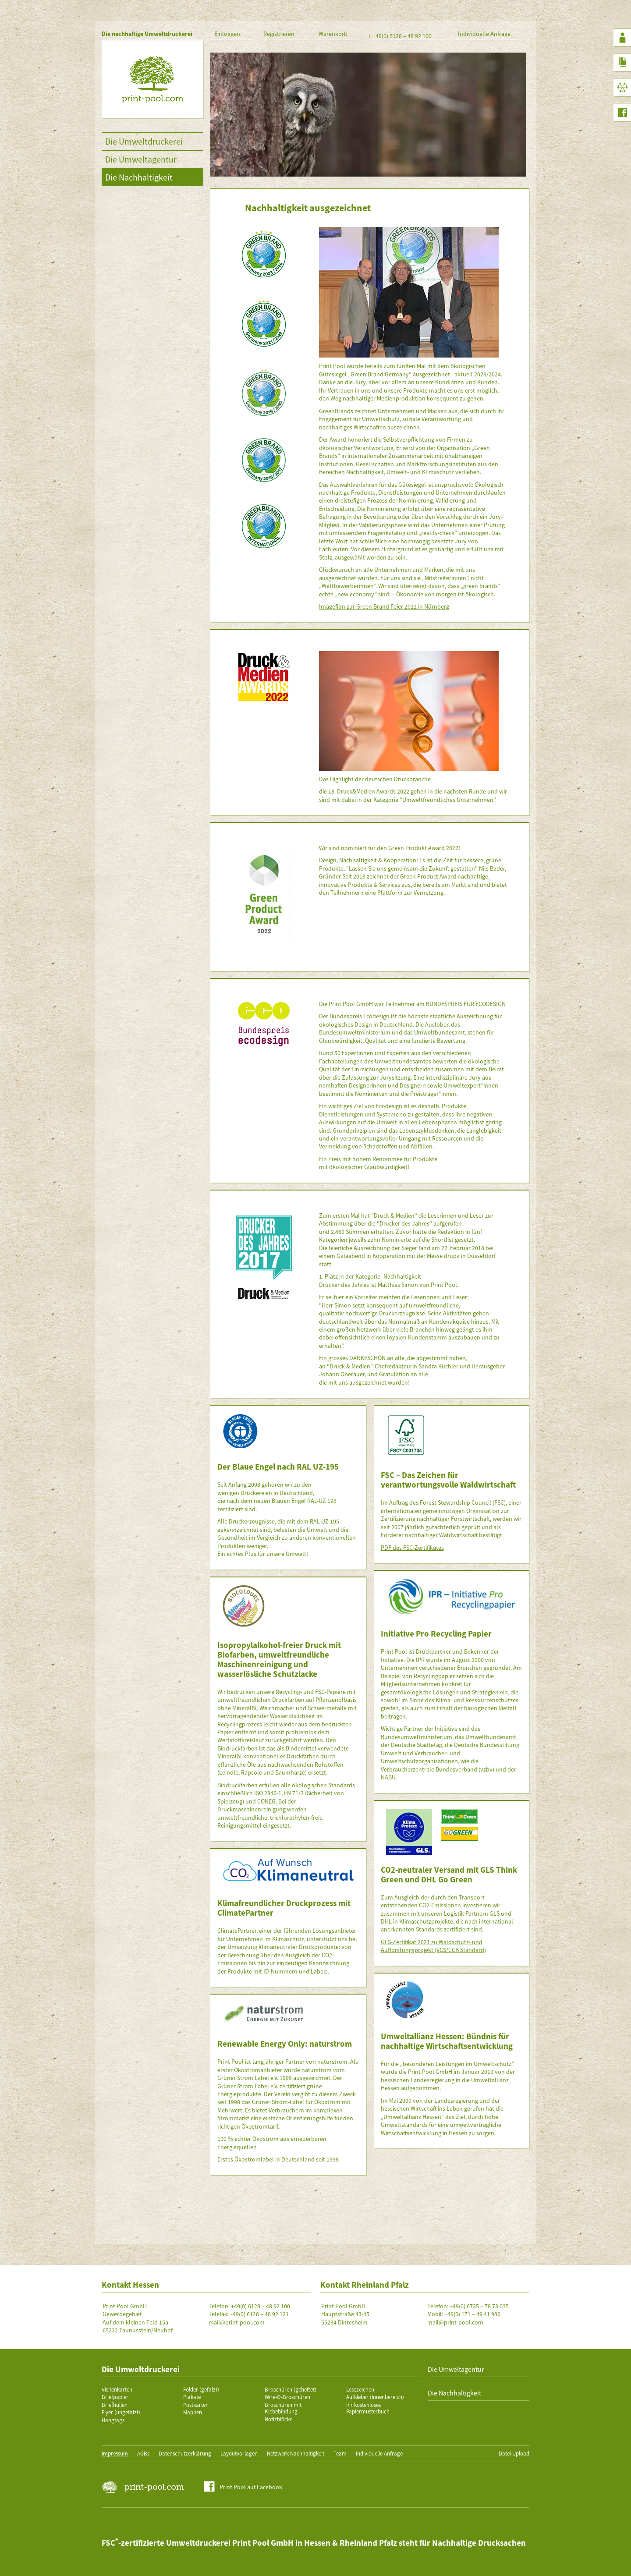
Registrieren (278, 34)
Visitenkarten (117, 2389)
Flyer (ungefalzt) (121, 2412)
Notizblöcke (278, 2419)
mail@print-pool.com (237, 2322)
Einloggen (227, 34)
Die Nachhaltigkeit (139, 177)
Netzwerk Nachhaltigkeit (295, 2453)
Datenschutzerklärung (185, 2453)
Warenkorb (333, 34)
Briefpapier (115, 2397)
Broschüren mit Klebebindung (283, 2408)
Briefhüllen (115, 2405)
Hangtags (113, 2420)
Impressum (115, 2453)
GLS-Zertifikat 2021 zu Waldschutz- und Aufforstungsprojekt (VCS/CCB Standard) (433, 1946)
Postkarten (196, 2405)
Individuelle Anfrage (484, 34)
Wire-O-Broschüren (287, 2397)
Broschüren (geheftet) (290, 2389)
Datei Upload (514, 2453)
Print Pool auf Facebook (251, 2487)
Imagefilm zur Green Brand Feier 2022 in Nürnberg (384, 606)
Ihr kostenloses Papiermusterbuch (368, 2408)
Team (340, 2453)
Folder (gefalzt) (201, 2389)
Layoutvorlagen (239, 2453)
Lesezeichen (360, 2389)
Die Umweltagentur (141, 159)
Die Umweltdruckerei (144, 141)
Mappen (192, 2412)
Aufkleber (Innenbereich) (375, 2397)
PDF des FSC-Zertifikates (412, 1548)
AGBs (143, 2453)
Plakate (192, 2397)
